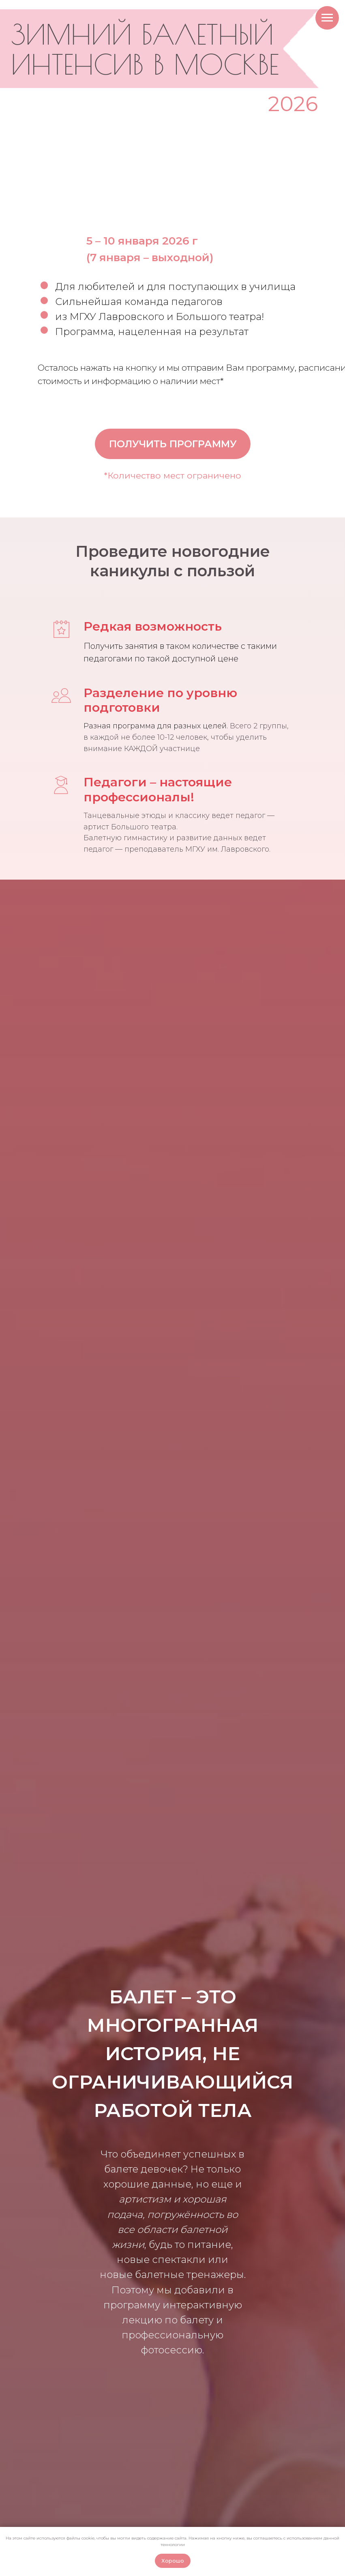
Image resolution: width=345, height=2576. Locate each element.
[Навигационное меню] (327, 18)
